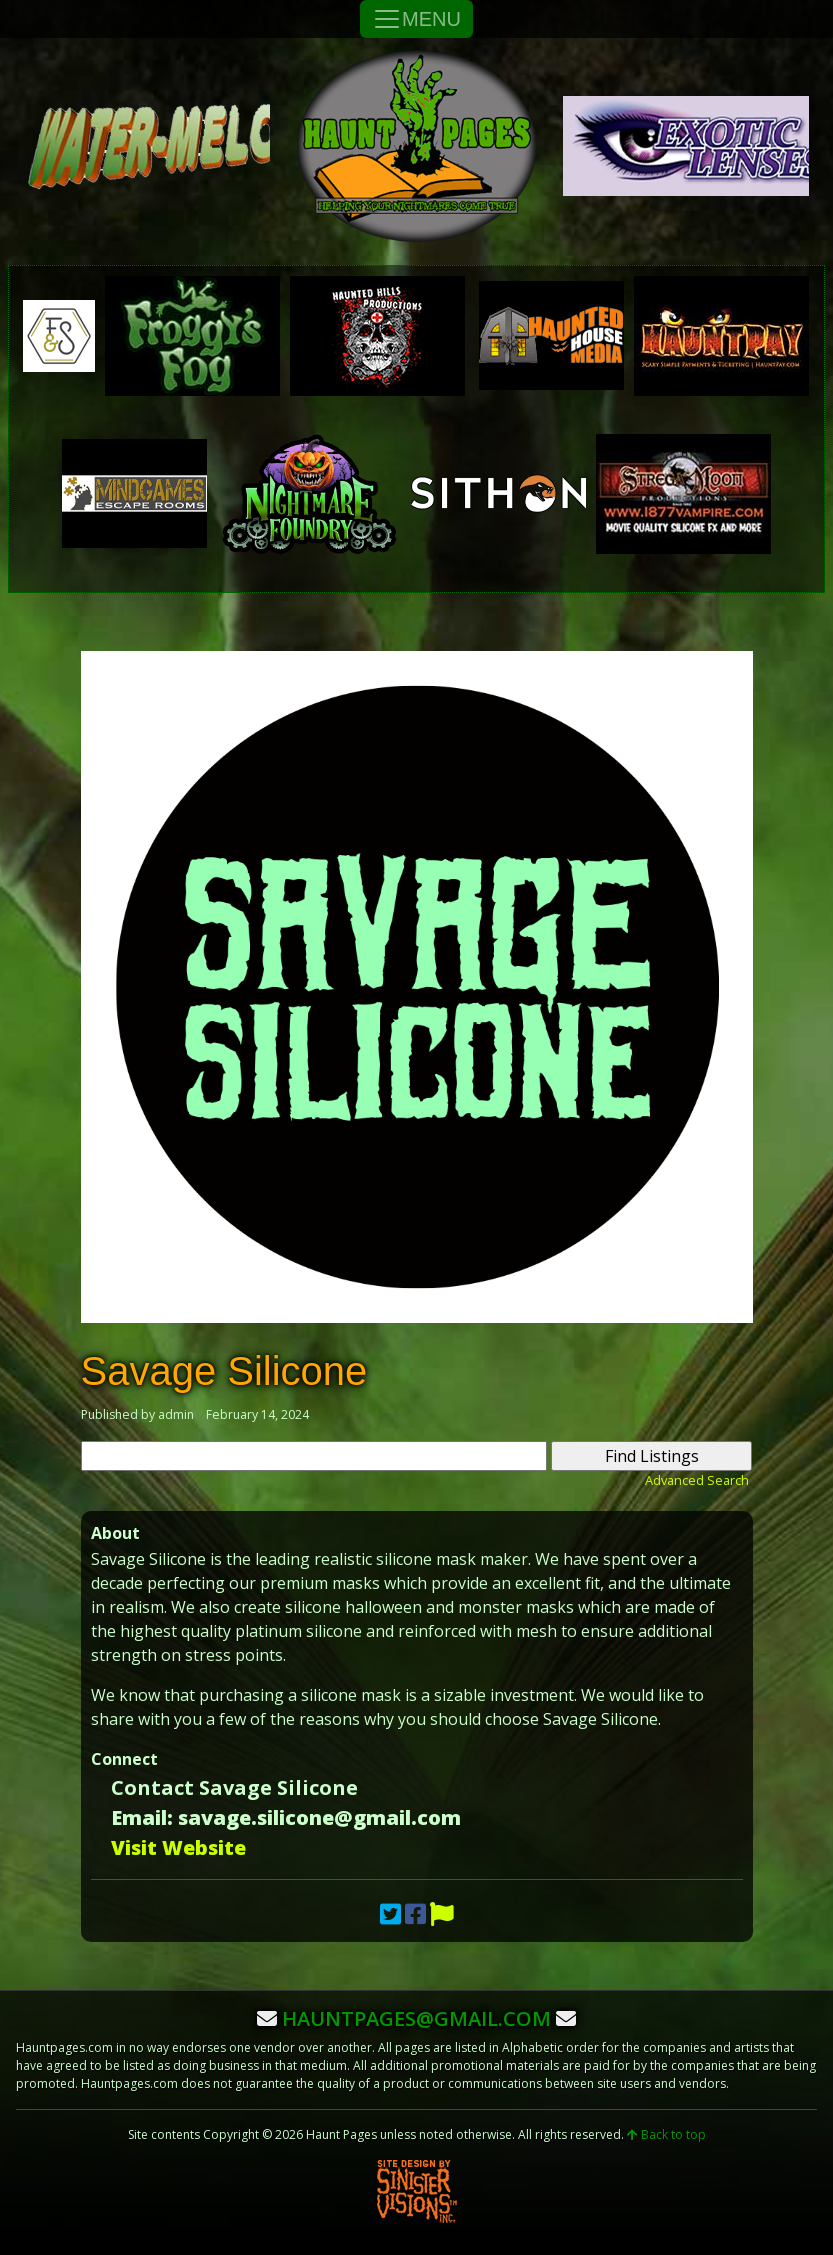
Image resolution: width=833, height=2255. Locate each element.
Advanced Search (697, 1480)
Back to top (666, 2134)
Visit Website (178, 1847)
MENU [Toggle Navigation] (416, 19)
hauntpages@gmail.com (416, 2018)
